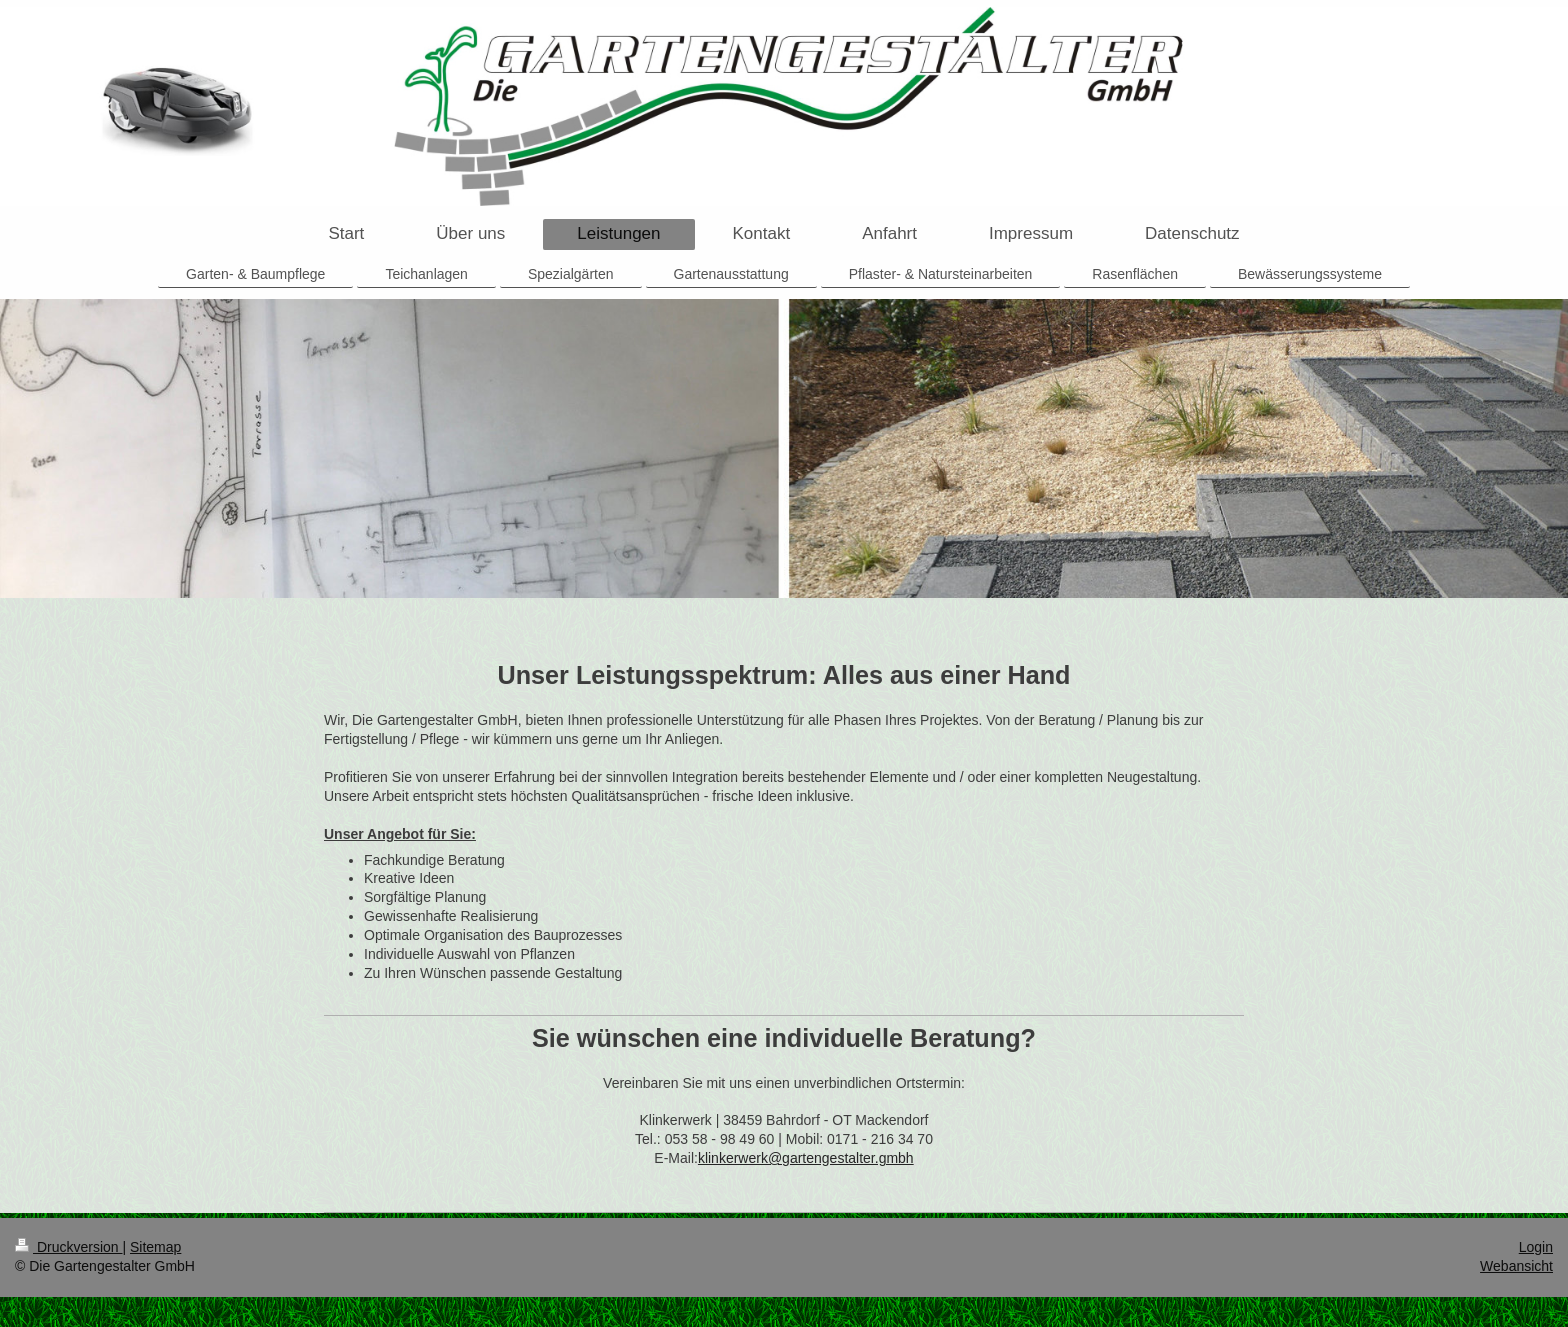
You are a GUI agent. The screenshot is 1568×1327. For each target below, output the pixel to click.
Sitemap (155, 1247)
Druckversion (68, 1247)
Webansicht (1516, 1266)
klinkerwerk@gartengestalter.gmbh (806, 1158)
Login (1536, 1247)
